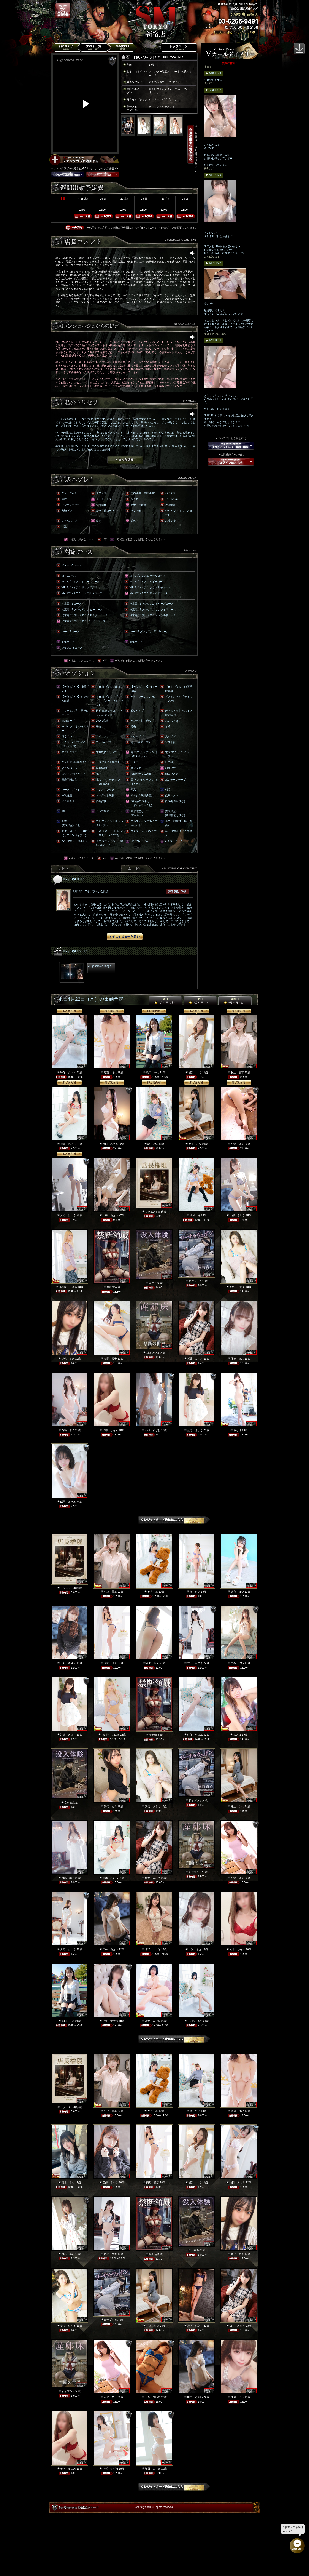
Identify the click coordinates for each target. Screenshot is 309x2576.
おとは (237, 1430)
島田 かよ (152, 1072)
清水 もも (68, 2182)
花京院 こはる (68, 1286)
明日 (200, 1001)
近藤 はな (110, 1072)
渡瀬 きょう (195, 1430)
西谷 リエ (110, 2254)
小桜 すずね (152, 1430)
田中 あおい (110, 1215)
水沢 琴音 (237, 1144)
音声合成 (154, 1283)
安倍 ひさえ (237, 1286)
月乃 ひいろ (68, 1215)
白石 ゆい (237, 1663)
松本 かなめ (110, 1430)
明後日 (235, 1001)
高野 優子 (110, 1358)
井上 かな (195, 1144)
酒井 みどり (152, 2020)
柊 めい (152, 1144)
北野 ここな (152, 1949)
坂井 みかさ (195, 1358)
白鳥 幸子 (68, 1430)
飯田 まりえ (68, 1501)
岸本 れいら (68, 1144)
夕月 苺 (195, 1215)
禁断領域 (112, 1287)
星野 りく (195, 1072)
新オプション (196, 1280)
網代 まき (68, 1358)
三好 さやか (237, 1215)
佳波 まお (237, 1358)
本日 (165, 1001)
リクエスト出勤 (154, 1211)
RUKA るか (195, 2020)
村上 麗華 (237, 1072)
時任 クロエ (68, 1072)
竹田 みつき (110, 1144)
